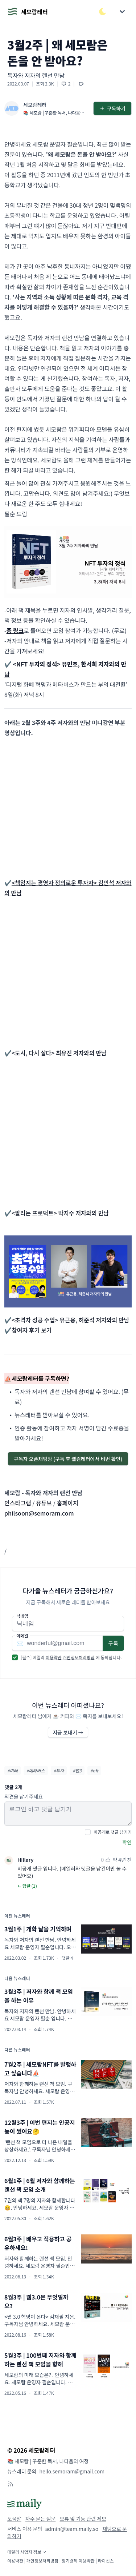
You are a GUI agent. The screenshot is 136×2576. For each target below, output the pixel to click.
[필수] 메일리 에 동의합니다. (71, 1657)
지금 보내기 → (68, 1732)
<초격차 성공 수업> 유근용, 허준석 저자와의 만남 (70, 1319)
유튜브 (44, 1502)
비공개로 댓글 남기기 (113, 1832)
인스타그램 (17, 1502)
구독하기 (112, 108)
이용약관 (54, 1657)
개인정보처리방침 (79, 1657)
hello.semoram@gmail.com (71, 2471)
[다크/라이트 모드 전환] (102, 11)
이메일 (22, 1636)
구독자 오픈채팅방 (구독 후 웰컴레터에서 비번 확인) (68, 1458)
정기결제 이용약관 (78, 2560)
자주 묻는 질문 (40, 2518)
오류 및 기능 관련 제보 (82, 2518)
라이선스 (106, 2560)
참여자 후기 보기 (31, 1330)
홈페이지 (67, 1502)
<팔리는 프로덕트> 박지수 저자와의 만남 (60, 1213)
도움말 (14, 2518)
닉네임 (22, 1616)
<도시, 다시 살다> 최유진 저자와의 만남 (59, 1052)
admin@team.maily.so (71, 2528)
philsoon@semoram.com (39, 1513)
